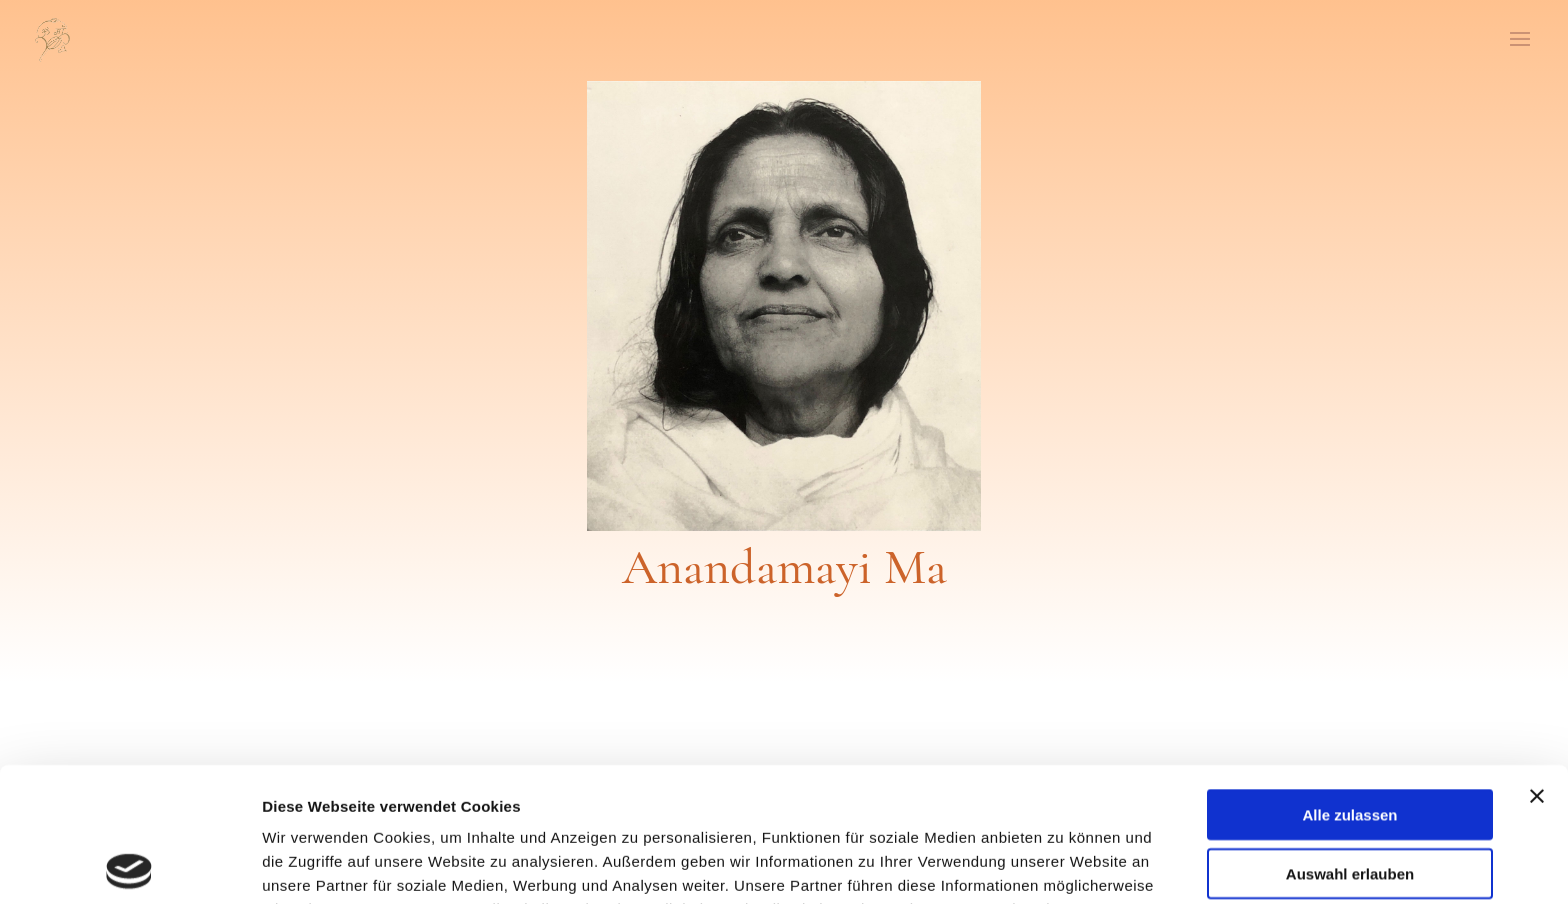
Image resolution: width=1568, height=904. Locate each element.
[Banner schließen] (1537, 662)
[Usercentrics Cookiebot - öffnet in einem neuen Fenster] (129, 865)
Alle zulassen (1349, 680)
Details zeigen (1063, 864)
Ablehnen (1350, 797)
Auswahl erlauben (1350, 739)
